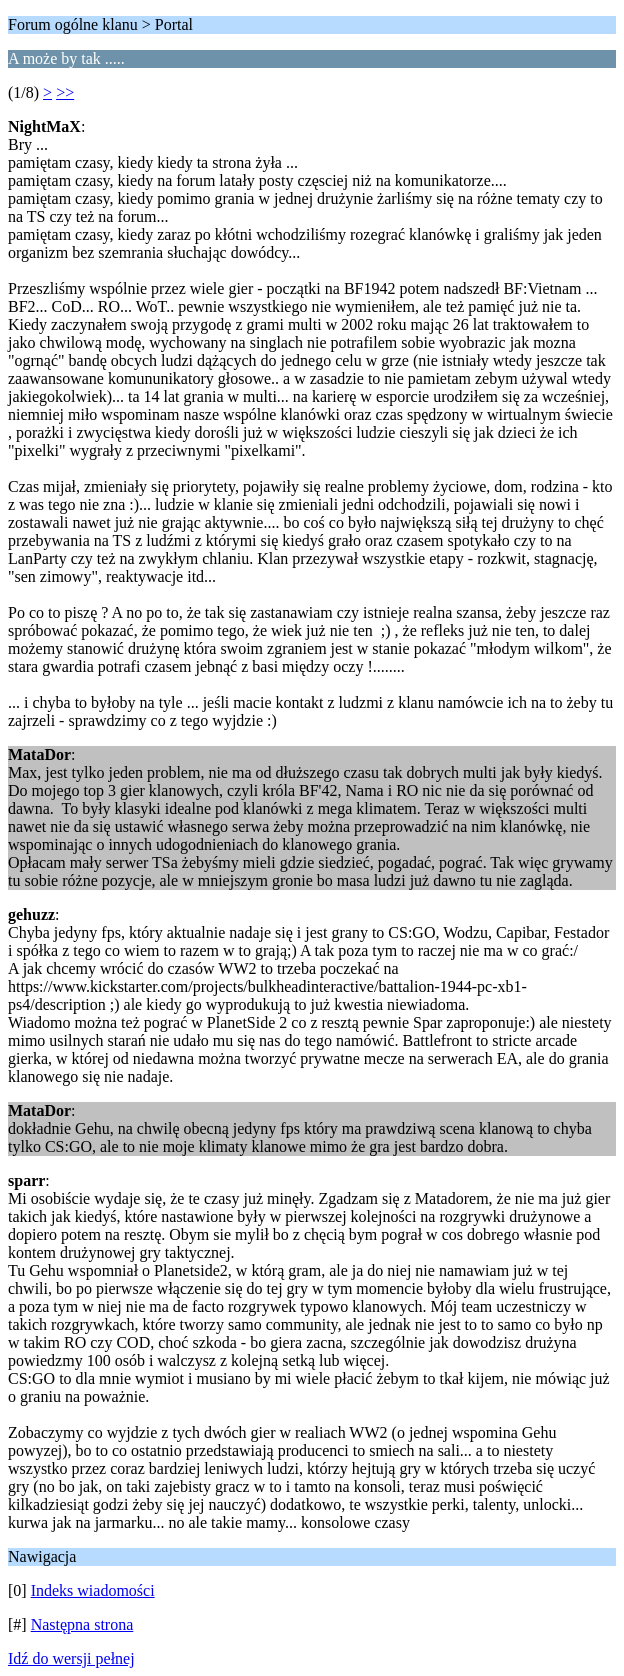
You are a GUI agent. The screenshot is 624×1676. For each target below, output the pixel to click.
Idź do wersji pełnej (71, 1658)
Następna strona (82, 1624)
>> (65, 92)
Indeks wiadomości (93, 1590)
